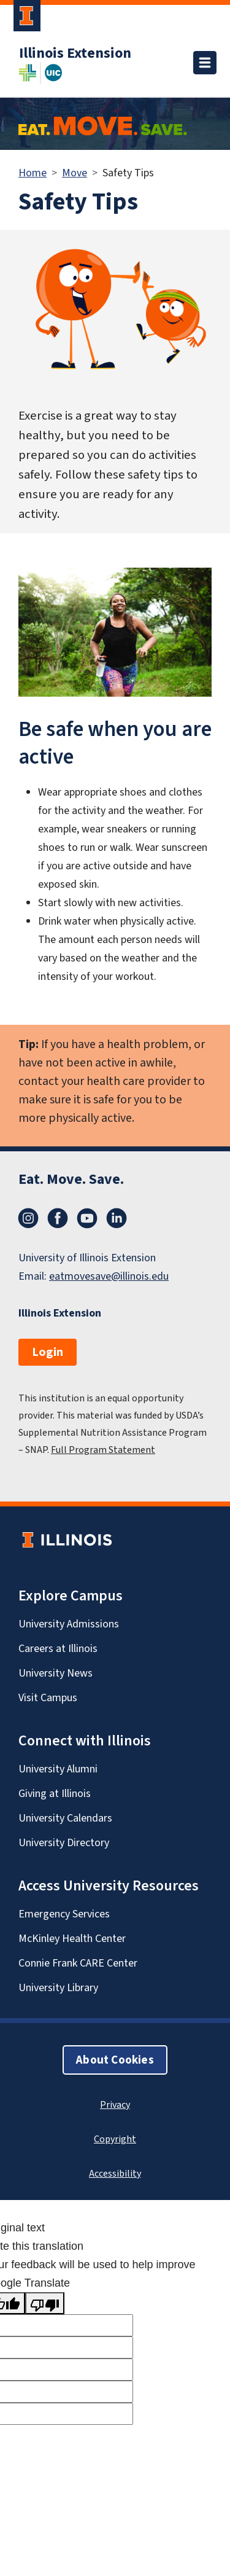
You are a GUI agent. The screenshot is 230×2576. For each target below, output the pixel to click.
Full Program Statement (103, 1449)
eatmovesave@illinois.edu (109, 1276)
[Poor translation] (44, 2303)
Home (32, 172)
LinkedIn (116, 1218)
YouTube (87, 1218)
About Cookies (114, 2059)
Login (47, 1352)
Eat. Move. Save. (71, 1179)
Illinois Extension (75, 53)
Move (74, 172)
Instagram (28, 1218)
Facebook (57, 1218)
